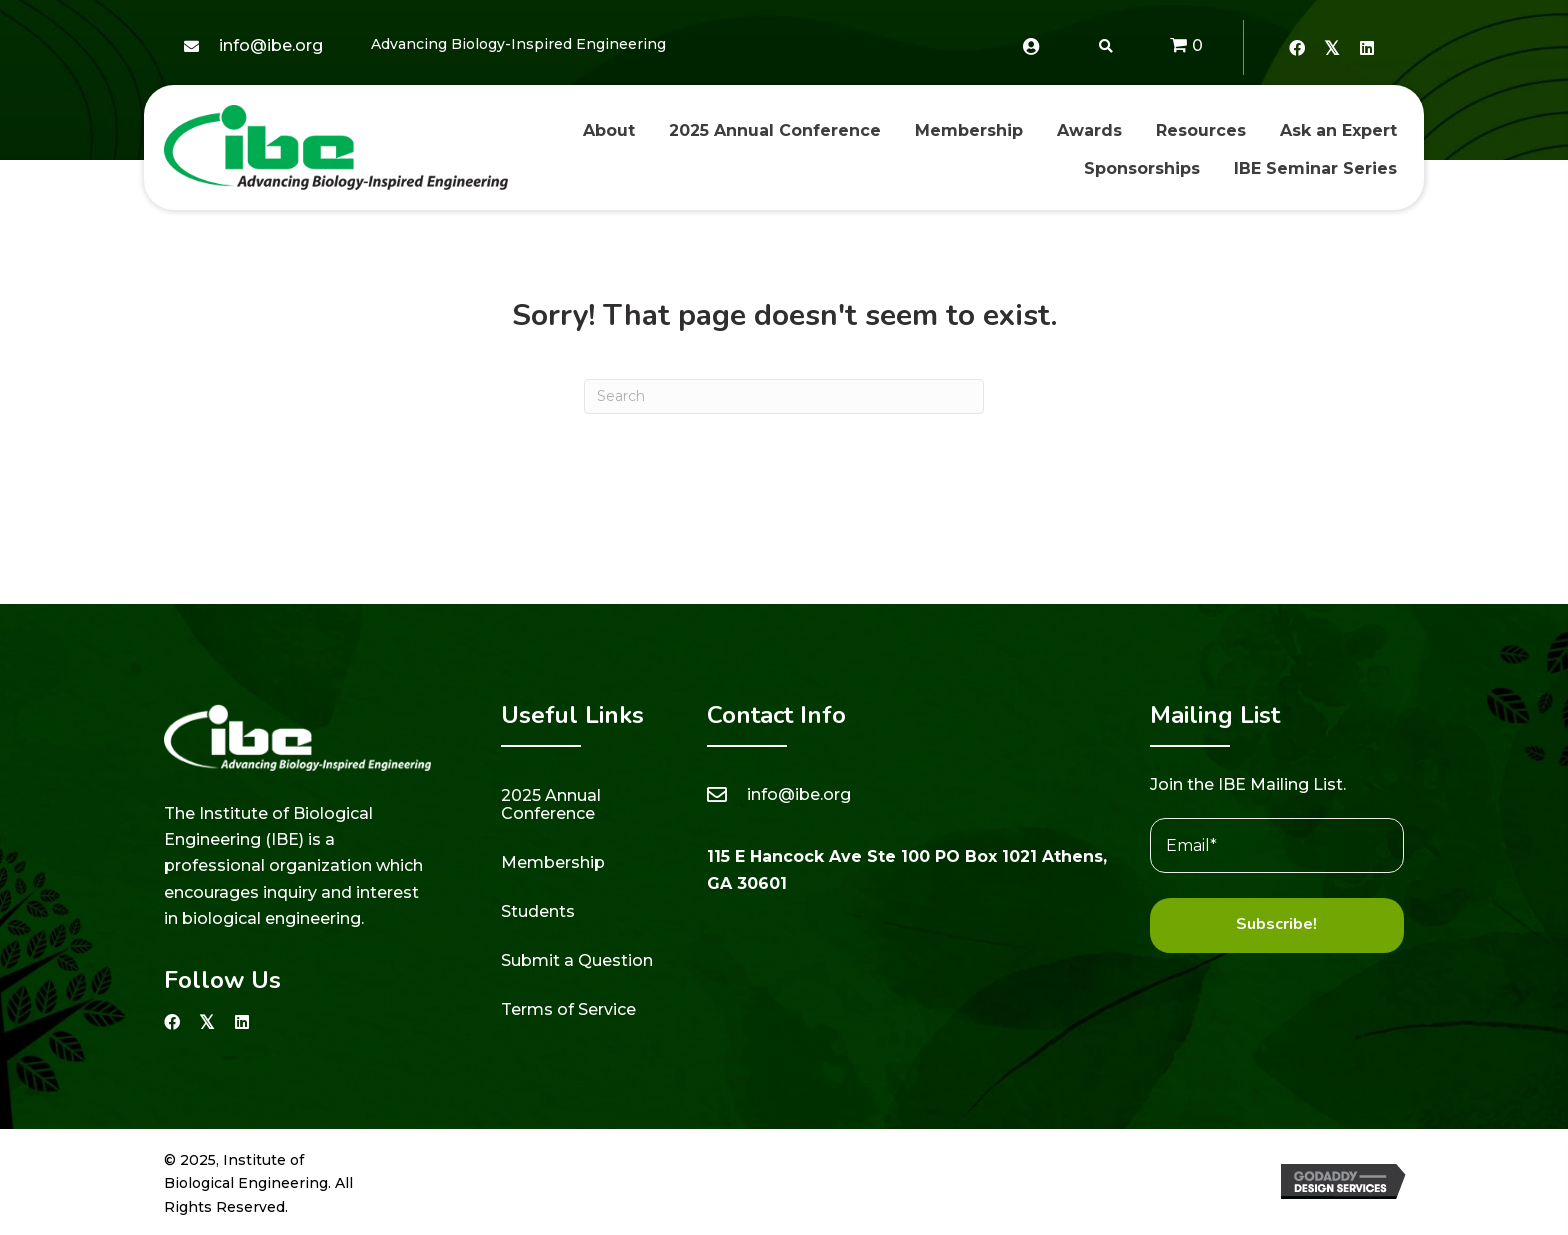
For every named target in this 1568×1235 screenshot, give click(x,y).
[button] (1296, 47)
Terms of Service (568, 1009)
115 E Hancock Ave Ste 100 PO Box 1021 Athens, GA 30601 (907, 869)
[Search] (784, 396)
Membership (553, 862)
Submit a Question (577, 960)
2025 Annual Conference (551, 804)
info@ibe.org (271, 45)
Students (538, 911)
